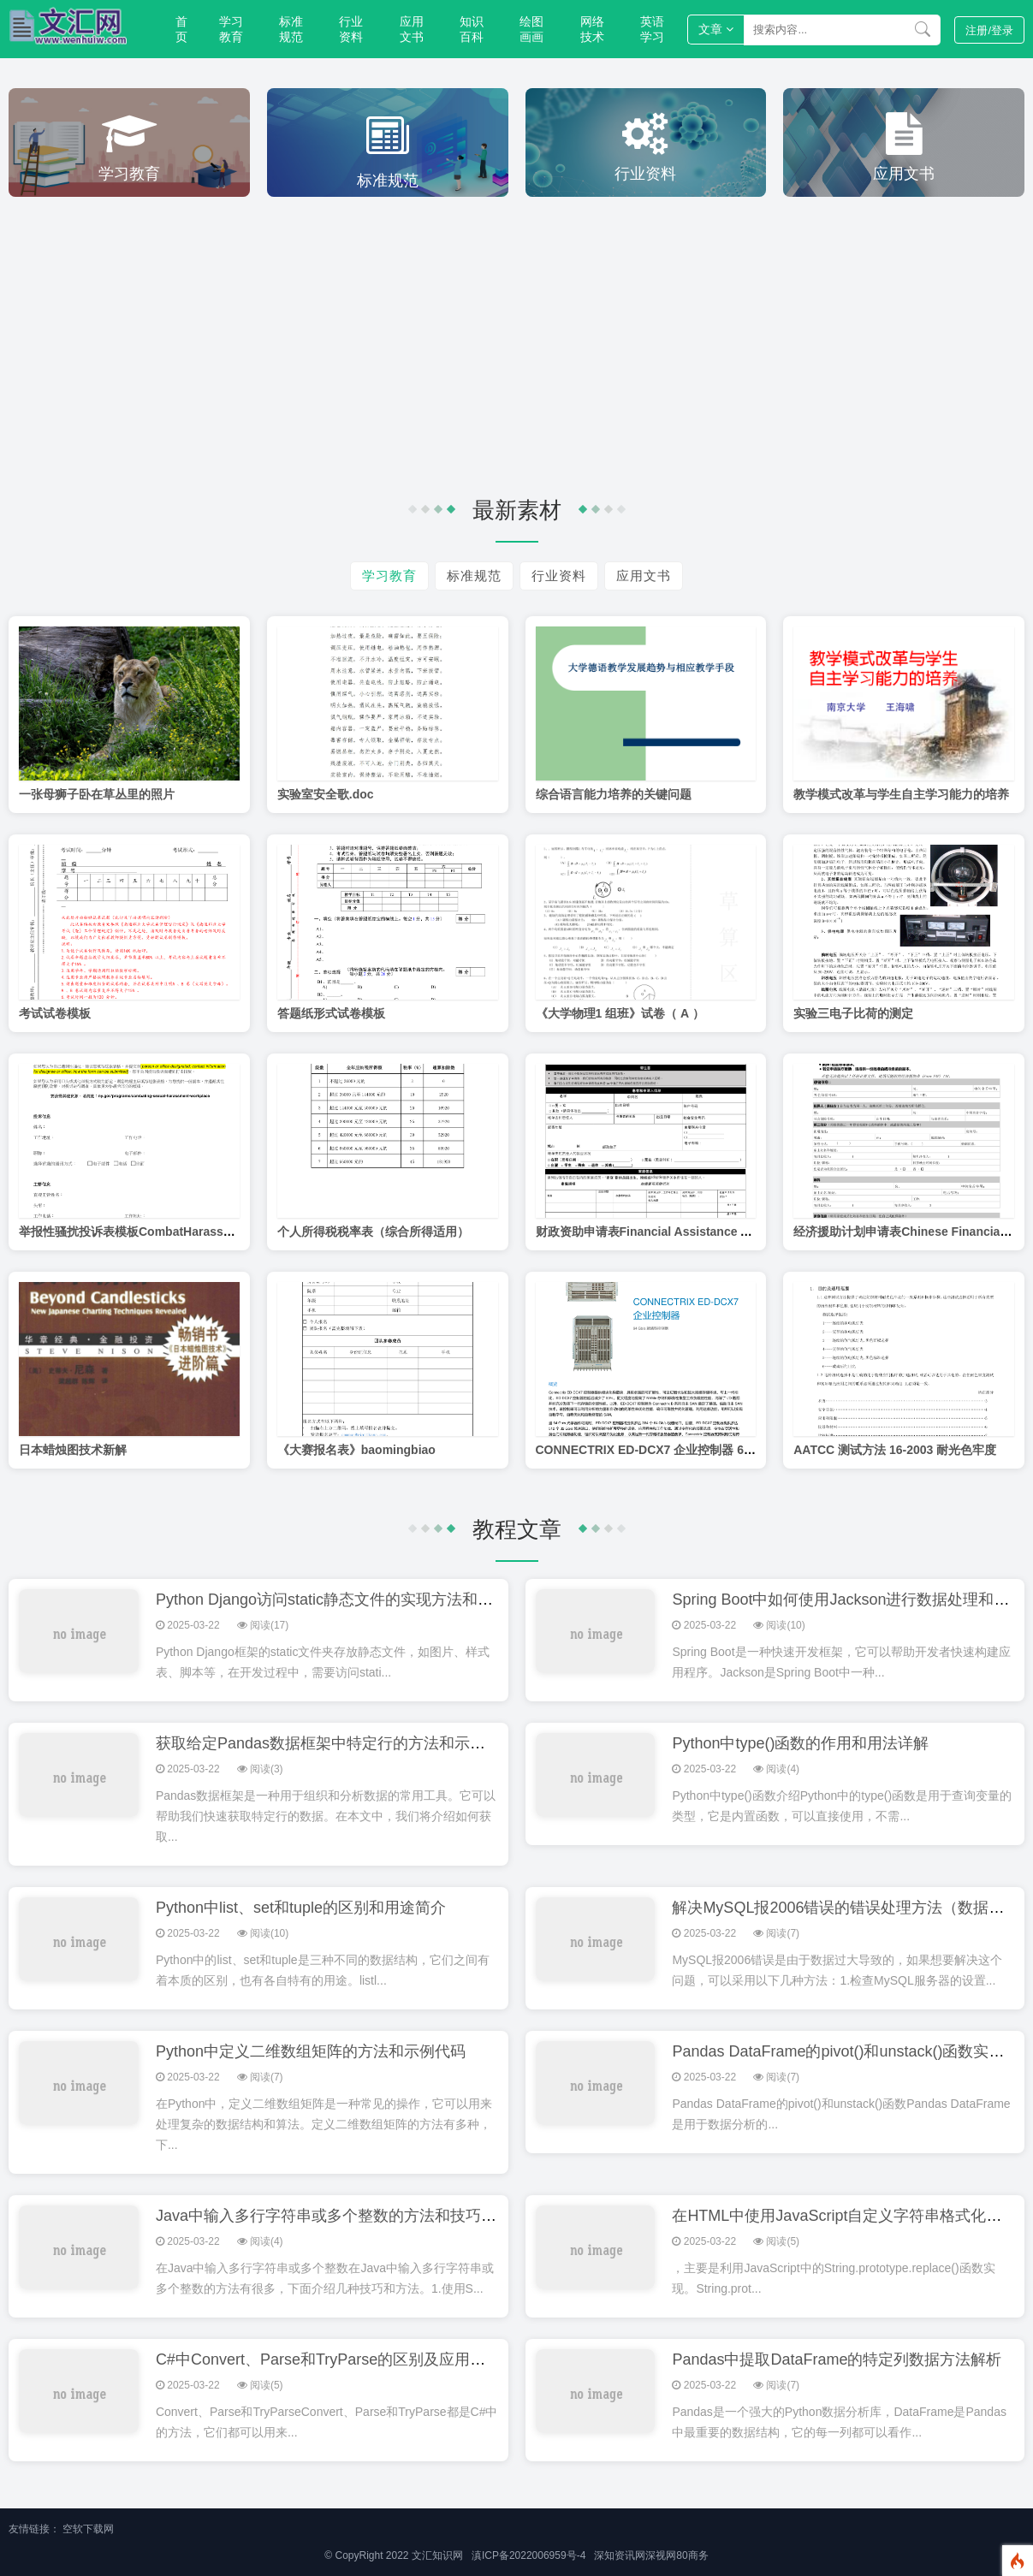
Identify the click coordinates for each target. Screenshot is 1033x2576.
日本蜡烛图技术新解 (73, 1450)
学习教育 (231, 29)
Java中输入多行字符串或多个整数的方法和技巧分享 (334, 2215)
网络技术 (592, 29)
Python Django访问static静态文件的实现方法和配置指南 (347, 1599)
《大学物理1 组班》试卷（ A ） (620, 1013)
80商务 (692, 2555)
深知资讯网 (619, 2555)
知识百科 (472, 29)
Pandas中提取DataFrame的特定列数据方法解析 (836, 2359)
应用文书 (412, 29)
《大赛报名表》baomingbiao (356, 1450)
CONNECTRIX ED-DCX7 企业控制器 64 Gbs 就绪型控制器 (694, 1450)
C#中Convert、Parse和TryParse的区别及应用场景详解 (343, 2359)
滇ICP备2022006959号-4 (528, 2555)
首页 (181, 29)
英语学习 (652, 29)
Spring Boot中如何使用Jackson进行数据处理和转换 (848, 1599)
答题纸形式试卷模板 (331, 1013)
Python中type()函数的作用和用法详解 (800, 1743)
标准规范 (291, 29)
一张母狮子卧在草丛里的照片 (97, 794)
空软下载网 (88, 2529)
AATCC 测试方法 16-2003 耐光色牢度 (894, 1450)
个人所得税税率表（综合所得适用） (373, 1231)
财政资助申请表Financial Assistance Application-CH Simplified (712, 1231)
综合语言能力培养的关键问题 (614, 794)
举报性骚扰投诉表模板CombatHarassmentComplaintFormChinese (203, 1231)
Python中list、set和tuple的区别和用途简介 (301, 1907)
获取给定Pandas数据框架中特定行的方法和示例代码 (336, 1743)
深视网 (660, 2555)
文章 (715, 29)
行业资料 (351, 29)
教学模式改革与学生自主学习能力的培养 (901, 794)
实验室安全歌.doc (325, 794)
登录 (989, 30)
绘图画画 (531, 29)
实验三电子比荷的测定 (853, 1013)
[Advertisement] (516, 342)
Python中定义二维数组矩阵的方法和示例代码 (311, 2051)
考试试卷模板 (55, 1013)
